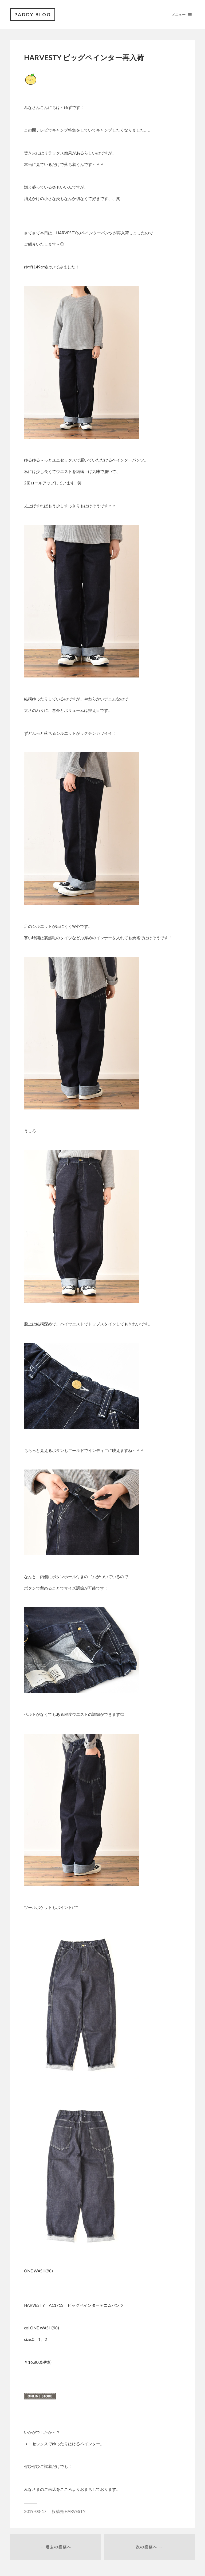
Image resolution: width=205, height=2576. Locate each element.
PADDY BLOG (32, 14)
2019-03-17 (35, 2511)
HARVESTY (75, 2511)
